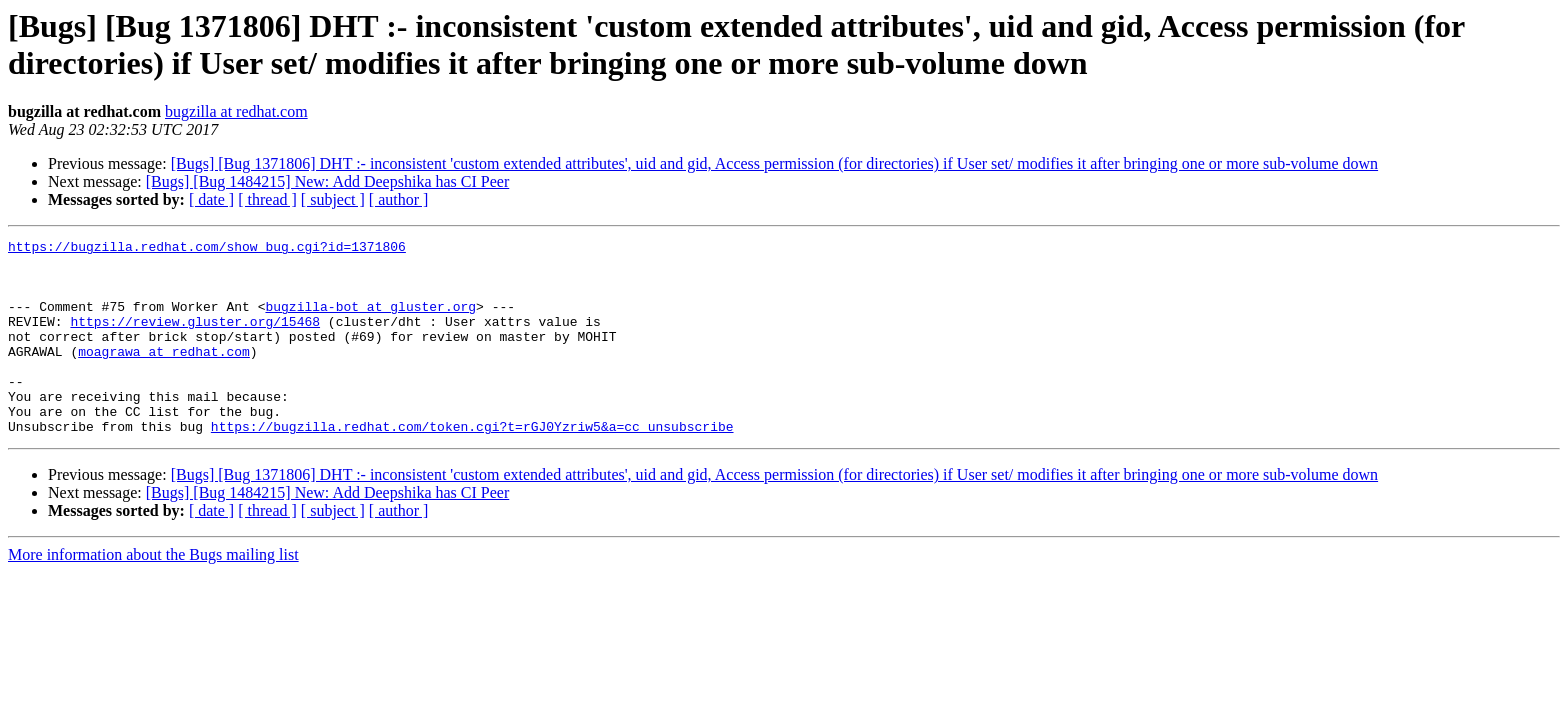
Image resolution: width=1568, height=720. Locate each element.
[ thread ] (267, 199)
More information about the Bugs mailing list (153, 593)
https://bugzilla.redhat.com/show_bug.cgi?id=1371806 (207, 249)
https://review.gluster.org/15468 (195, 339)
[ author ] (399, 199)
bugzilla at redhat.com (236, 111)
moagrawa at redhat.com (164, 375)
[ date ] (211, 199)
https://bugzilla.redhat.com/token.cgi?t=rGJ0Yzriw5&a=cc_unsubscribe (472, 465)
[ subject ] (333, 199)
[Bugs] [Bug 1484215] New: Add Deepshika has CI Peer (328, 181)
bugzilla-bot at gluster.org (370, 321)
